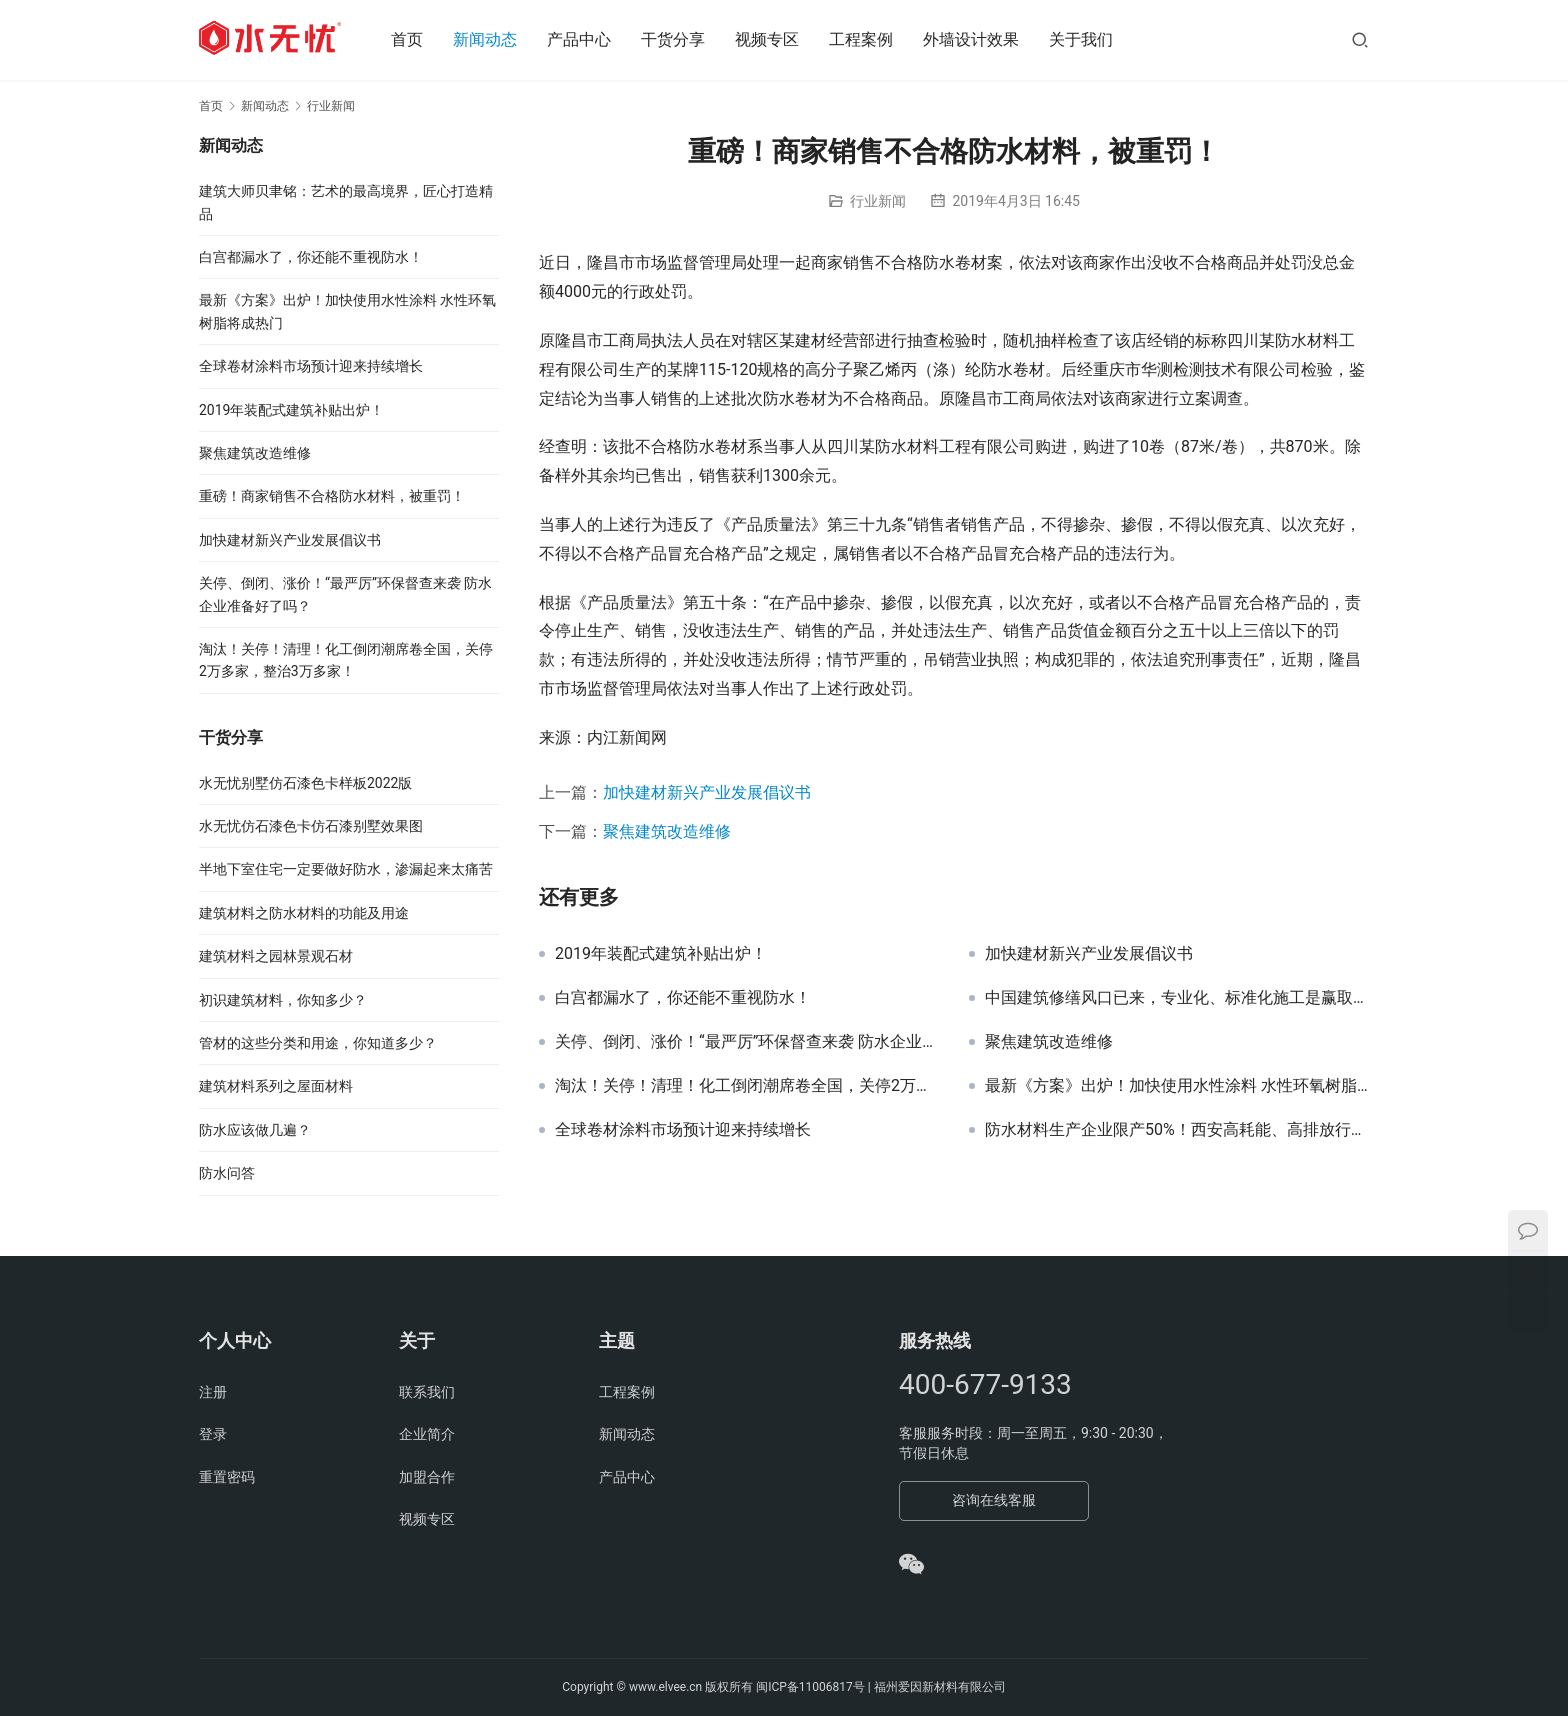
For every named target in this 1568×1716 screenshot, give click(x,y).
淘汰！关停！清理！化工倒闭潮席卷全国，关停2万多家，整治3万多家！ (747, 1086)
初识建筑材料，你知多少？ (283, 1000)
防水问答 (227, 1173)
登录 (213, 1434)
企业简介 (427, 1434)
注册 (213, 1392)
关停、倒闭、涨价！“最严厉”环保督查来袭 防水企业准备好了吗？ (747, 1042)
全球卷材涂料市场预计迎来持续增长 (683, 1130)
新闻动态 (492, 39)
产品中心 (586, 39)
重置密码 (227, 1477)
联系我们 (427, 1392)
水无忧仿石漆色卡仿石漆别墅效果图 (311, 826)
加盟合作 (427, 1477)
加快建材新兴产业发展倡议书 (707, 792)
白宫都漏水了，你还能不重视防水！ (683, 998)
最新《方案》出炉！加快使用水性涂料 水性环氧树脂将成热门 (1177, 1086)
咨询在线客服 (994, 1500)
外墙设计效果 (978, 39)
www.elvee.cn (665, 1687)
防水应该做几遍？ (255, 1130)
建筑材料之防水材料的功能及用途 (304, 913)
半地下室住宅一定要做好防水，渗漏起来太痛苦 (346, 869)
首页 (414, 39)
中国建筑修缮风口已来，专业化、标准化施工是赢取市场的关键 (1177, 998)
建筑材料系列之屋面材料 (276, 1086)
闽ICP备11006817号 (810, 1687)
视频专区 (774, 39)
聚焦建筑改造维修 (667, 831)
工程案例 (868, 39)
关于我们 (1088, 39)
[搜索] (1360, 39)
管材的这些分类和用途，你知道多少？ (318, 1043)
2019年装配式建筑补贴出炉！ (661, 954)
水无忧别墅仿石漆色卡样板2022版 (305, 783)
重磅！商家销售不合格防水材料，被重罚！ (332, 496)
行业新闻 (878, 201)
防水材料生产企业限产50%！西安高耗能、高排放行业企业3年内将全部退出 (1177, 1130)
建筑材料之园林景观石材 (276, 956)
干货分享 (680, 39)
